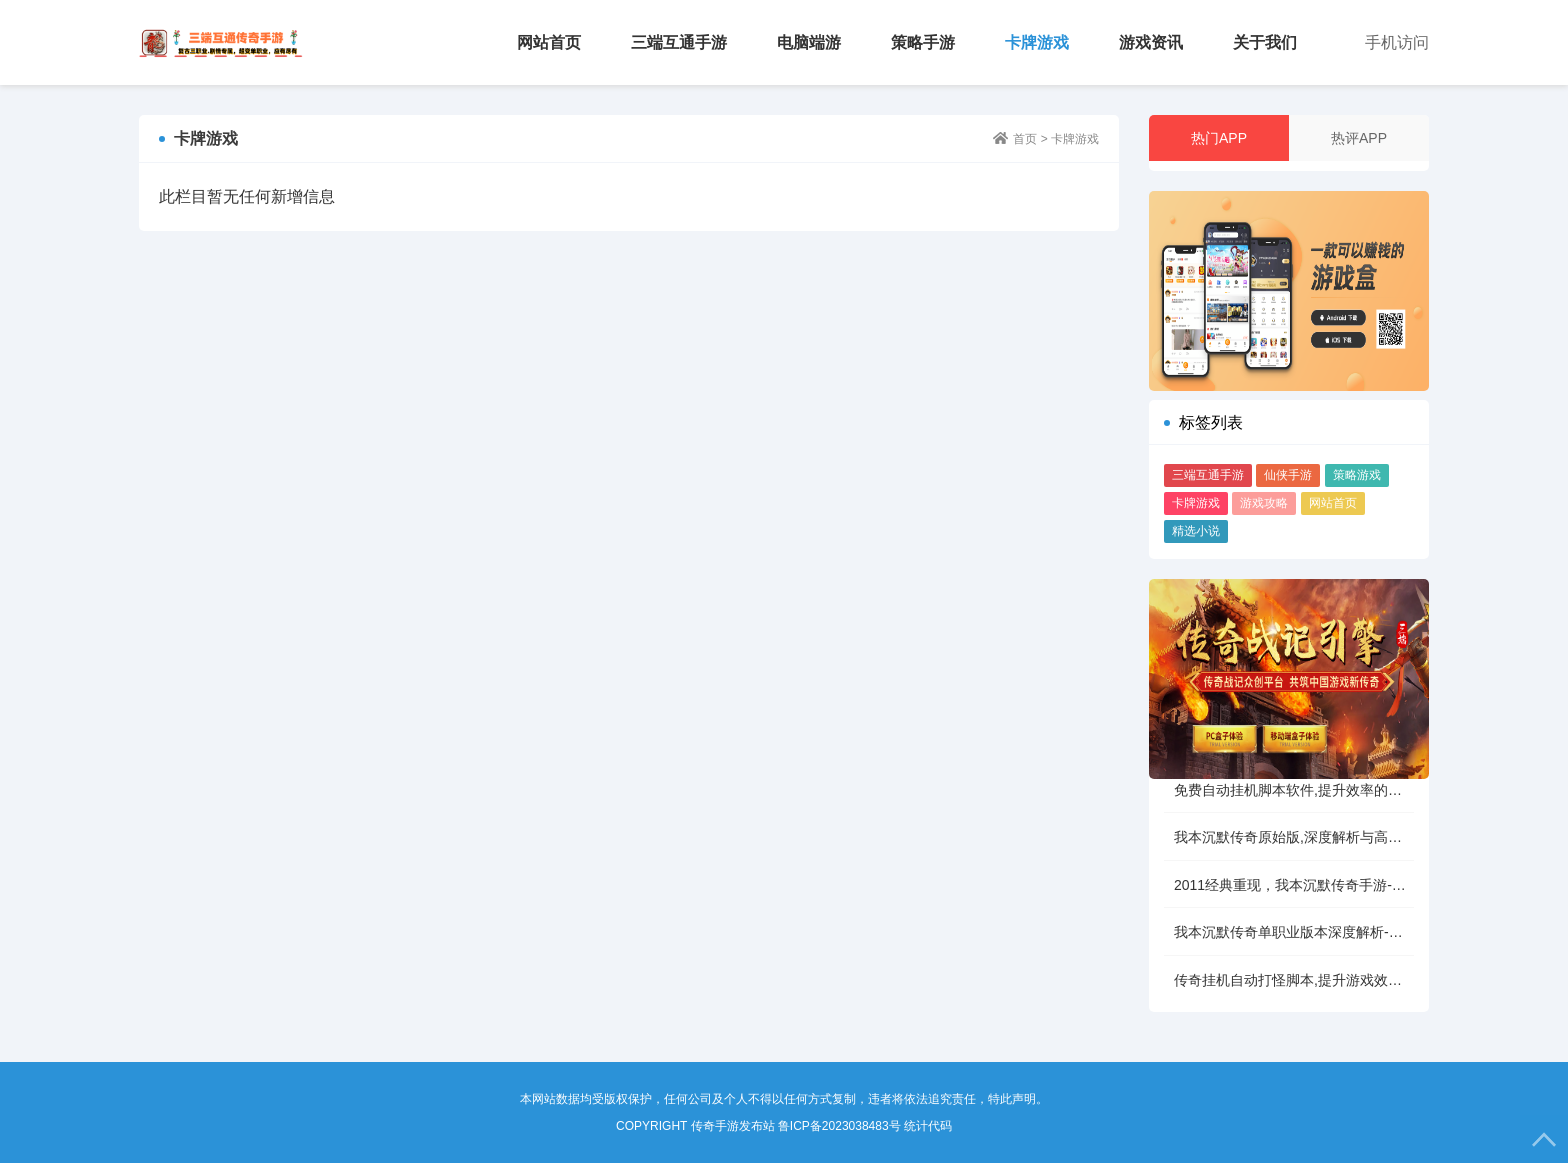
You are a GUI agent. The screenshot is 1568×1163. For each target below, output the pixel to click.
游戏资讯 (1151, 42)
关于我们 (1265, 42)
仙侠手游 (1288, 475)
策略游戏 (1357, 475)
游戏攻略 (1264, 503)
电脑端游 (809, 42)
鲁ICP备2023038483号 (839, 1126)
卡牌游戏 (1037, 42)
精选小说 (1196, 531)
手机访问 (1397, 42)
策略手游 (923, 42)
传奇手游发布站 (221, 42)
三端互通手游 (679, 42)
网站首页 (549, 42)
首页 (1025, 139)
